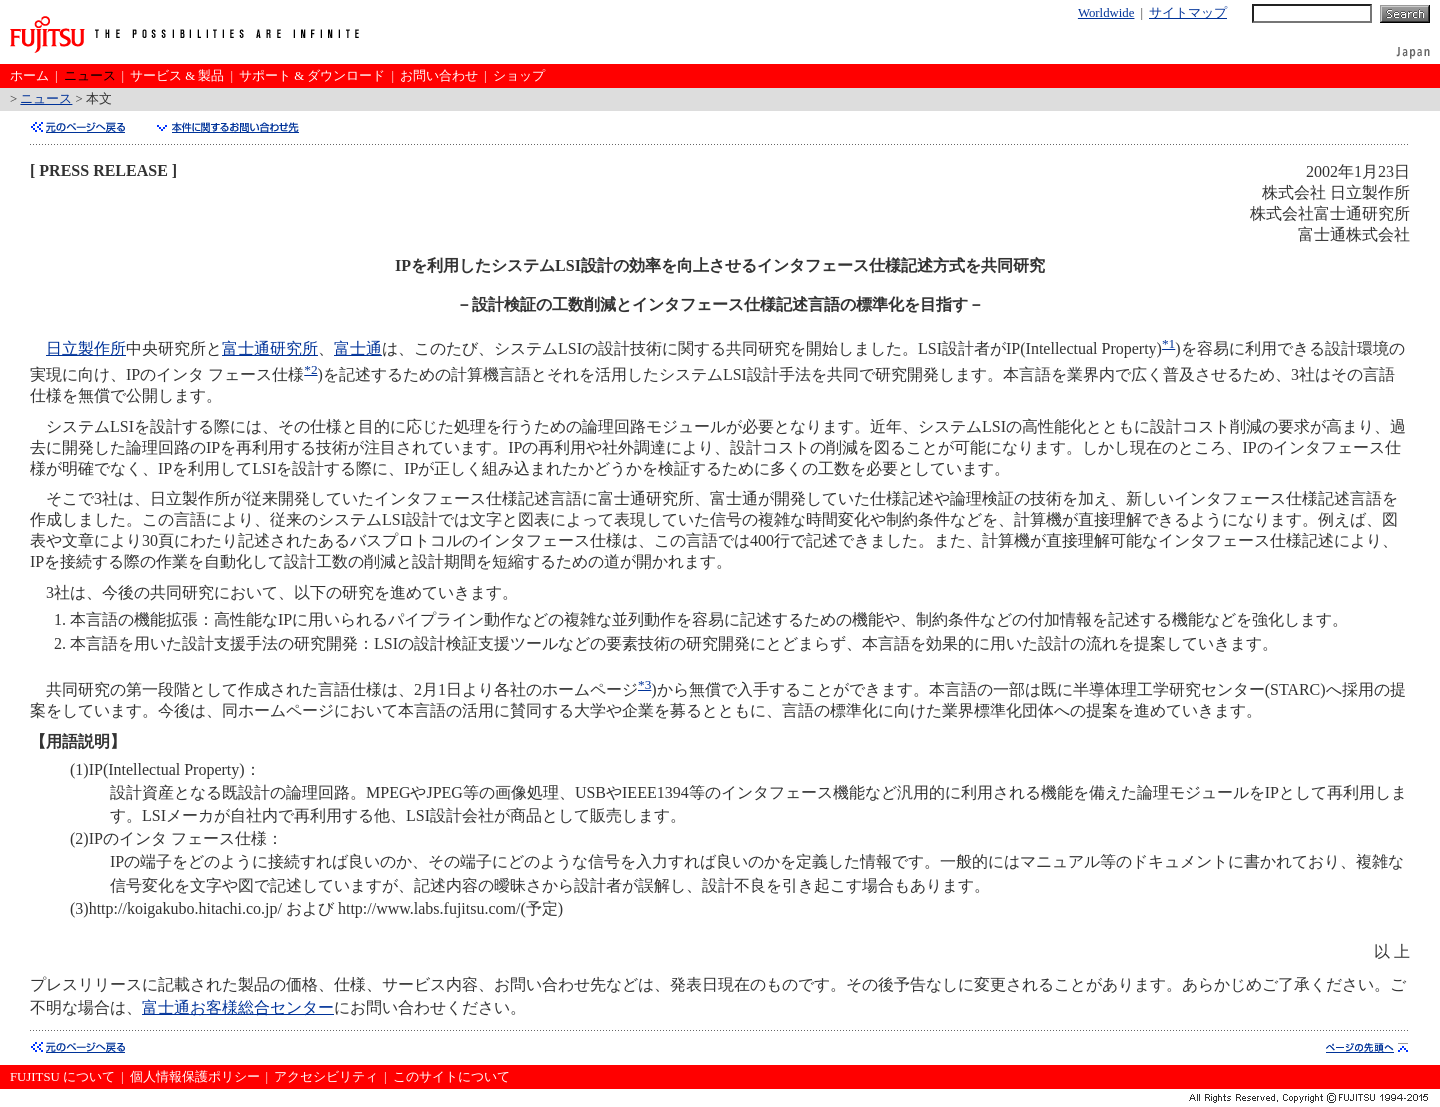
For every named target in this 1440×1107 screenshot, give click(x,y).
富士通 (358, 348)
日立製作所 (86, 348)
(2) (79, 838)
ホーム (29, 76)
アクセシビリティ (326, 1077)
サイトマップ (1188, 13)
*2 (310, 369)
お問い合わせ (439, 76)
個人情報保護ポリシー (195, 1077)
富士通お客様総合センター (238, 1007)
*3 (644, 684)
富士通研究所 (270, 348)
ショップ (519, 76)
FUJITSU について (62, 1077)
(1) (79, 769)
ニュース (90, 76)
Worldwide (1106, 13)
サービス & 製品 (177, 76)
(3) (79, 908)
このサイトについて (451, 1077)
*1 (1168, 343)
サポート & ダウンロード (312, 76)
